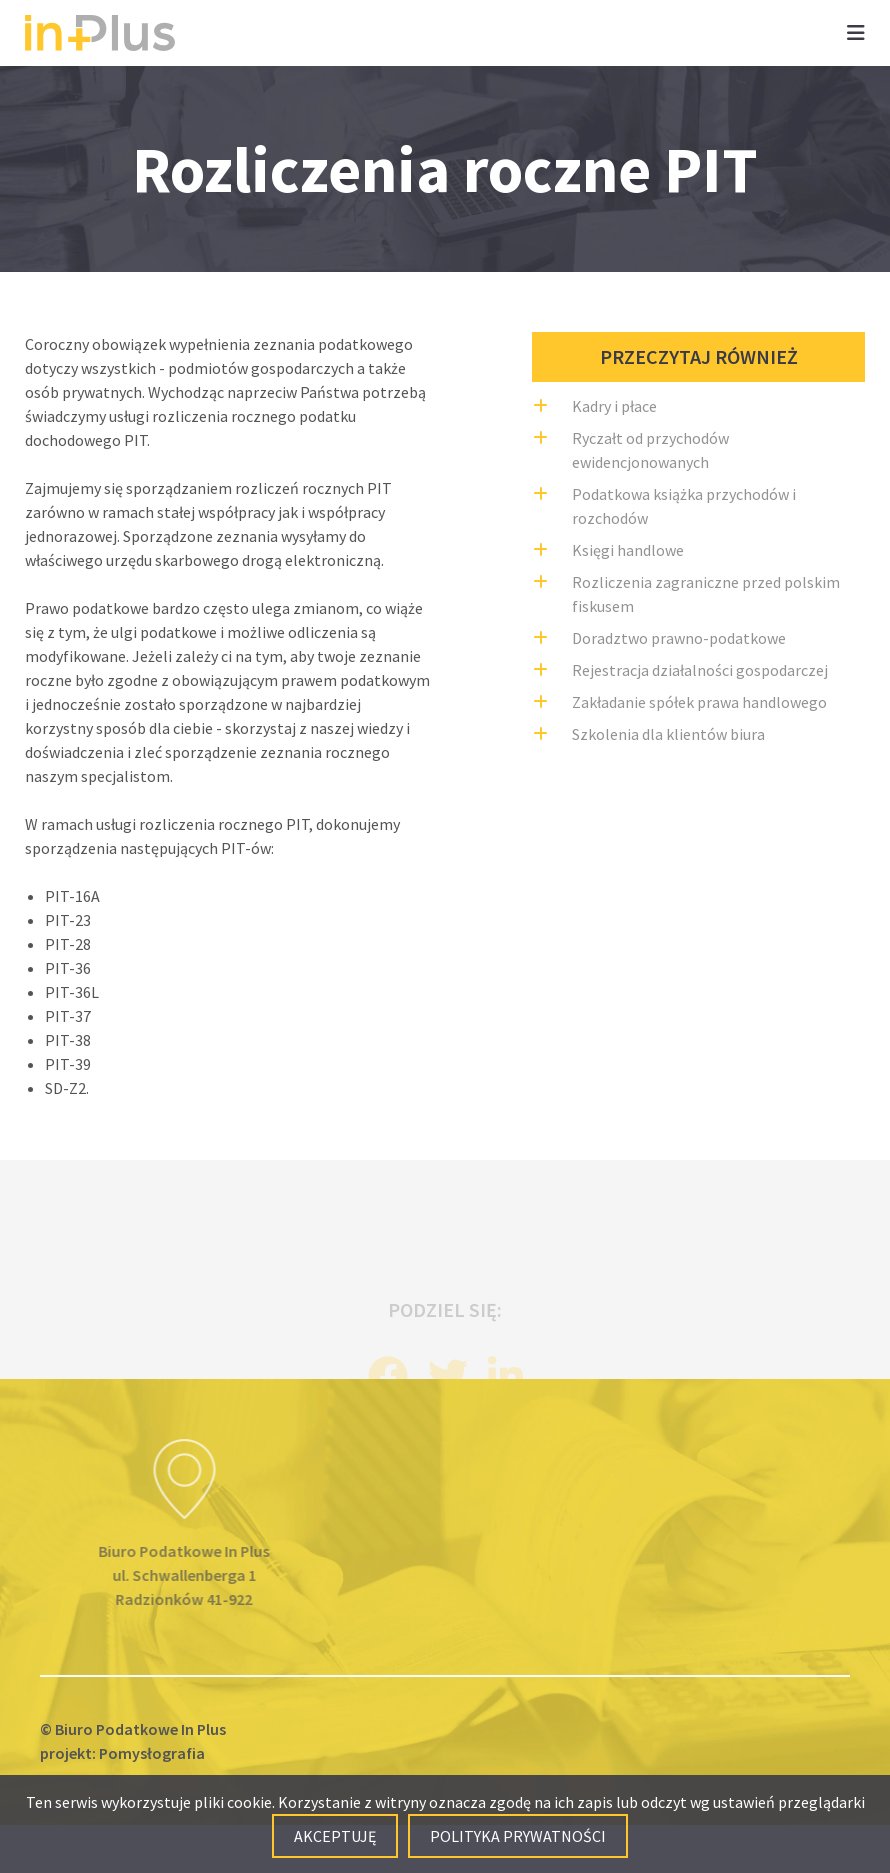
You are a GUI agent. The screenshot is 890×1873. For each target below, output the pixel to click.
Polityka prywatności (518, 1836)
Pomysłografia (152, 1753)
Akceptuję (335, 1836)
